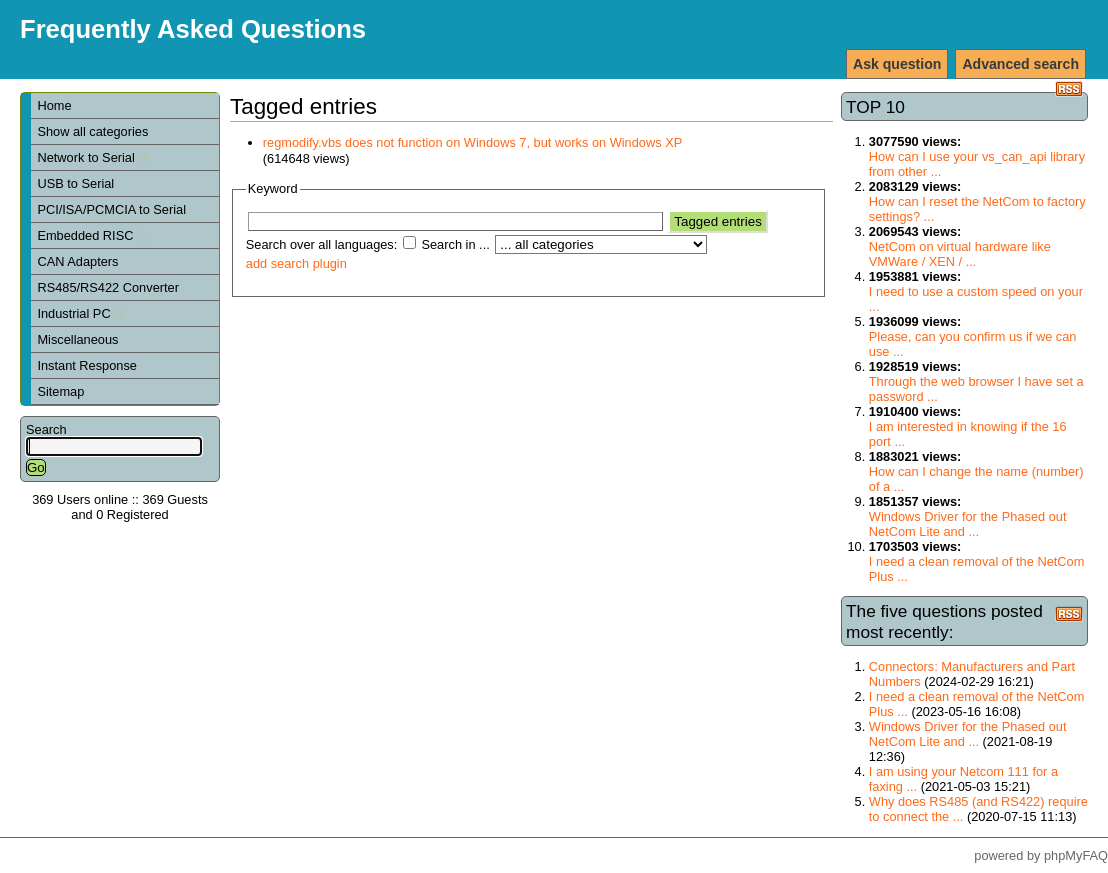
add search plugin (296, 263)
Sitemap (60, 391)
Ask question (897, 64)
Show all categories (92, 131)
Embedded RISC (92, 235)
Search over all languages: (322, 244)
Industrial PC (81, 313)
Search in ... (455, 244)
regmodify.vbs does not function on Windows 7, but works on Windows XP (472, 142)
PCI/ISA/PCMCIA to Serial (111, 209)
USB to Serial (75, 183)
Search (46, 429)
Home (54, 105)
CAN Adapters (77, 261)
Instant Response (87, 365)
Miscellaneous (77, 339)
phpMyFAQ (1076, 855)
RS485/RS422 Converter (108, 287)
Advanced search (1020, 64)
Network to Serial (93, 157)
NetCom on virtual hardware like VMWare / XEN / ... (960, 254)
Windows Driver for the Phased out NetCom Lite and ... (968, 524)
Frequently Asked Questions (193, 29)
